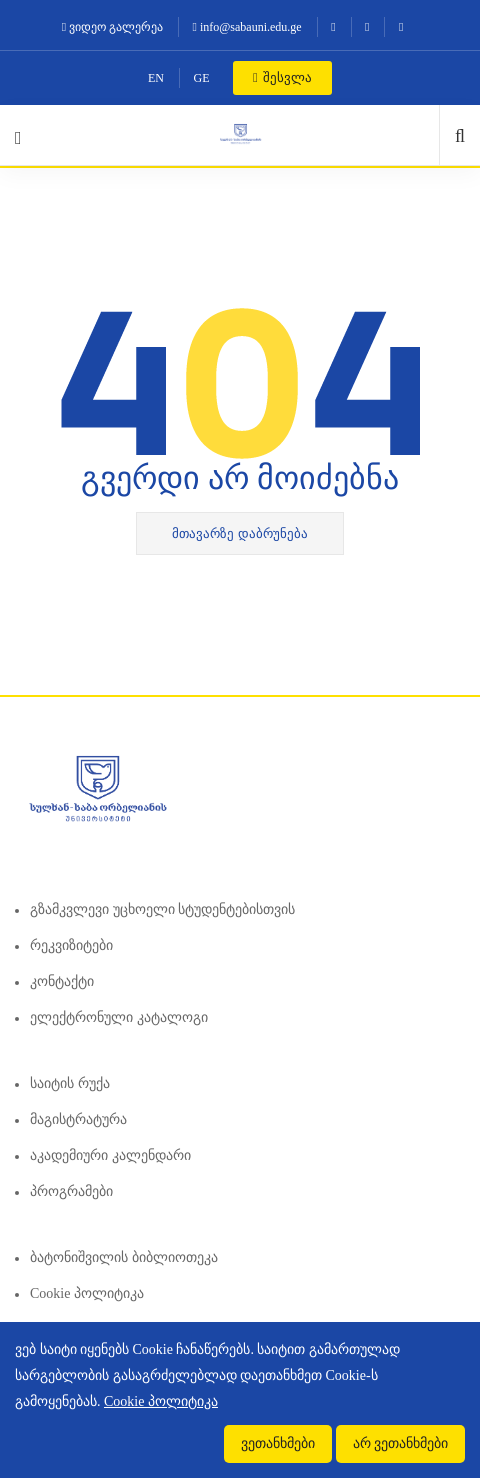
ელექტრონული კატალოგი (119, 1017)
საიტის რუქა (70, 1083)
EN (156, 78)
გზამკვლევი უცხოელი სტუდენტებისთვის (162, 909)
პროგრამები (71, 1191)
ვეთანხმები (278, 1443)
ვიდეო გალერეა (112, 27)
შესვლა (282, 77)
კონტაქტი (62, 981)
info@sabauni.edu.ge (247, 27)
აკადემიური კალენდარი (110, 1155)
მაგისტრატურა (78, 1119)
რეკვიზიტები (71, 945)
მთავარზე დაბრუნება (239, 533)
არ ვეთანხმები (401, 1443)
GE (202, 78)
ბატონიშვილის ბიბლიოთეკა (124, 1257)
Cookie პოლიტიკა (87, 1293)
